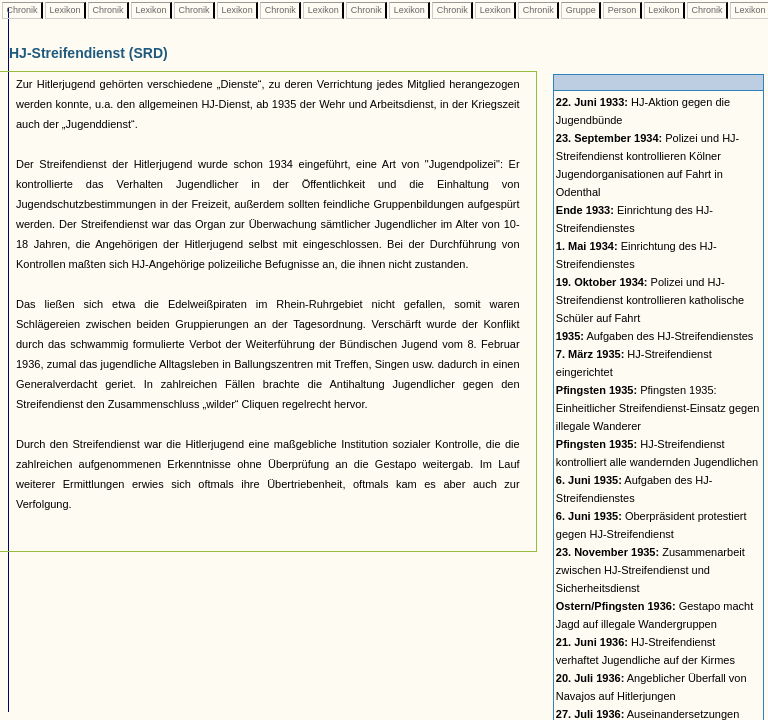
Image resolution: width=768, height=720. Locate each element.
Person (622, 10)
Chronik (22, 10)
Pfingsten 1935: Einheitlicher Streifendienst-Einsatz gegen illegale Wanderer (658, 408)
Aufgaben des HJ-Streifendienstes (655, 336)
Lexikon (65, 10)
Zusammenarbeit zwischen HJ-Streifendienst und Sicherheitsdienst (650, 570)
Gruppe (580, 10)
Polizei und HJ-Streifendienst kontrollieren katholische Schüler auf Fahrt (650, 300)
